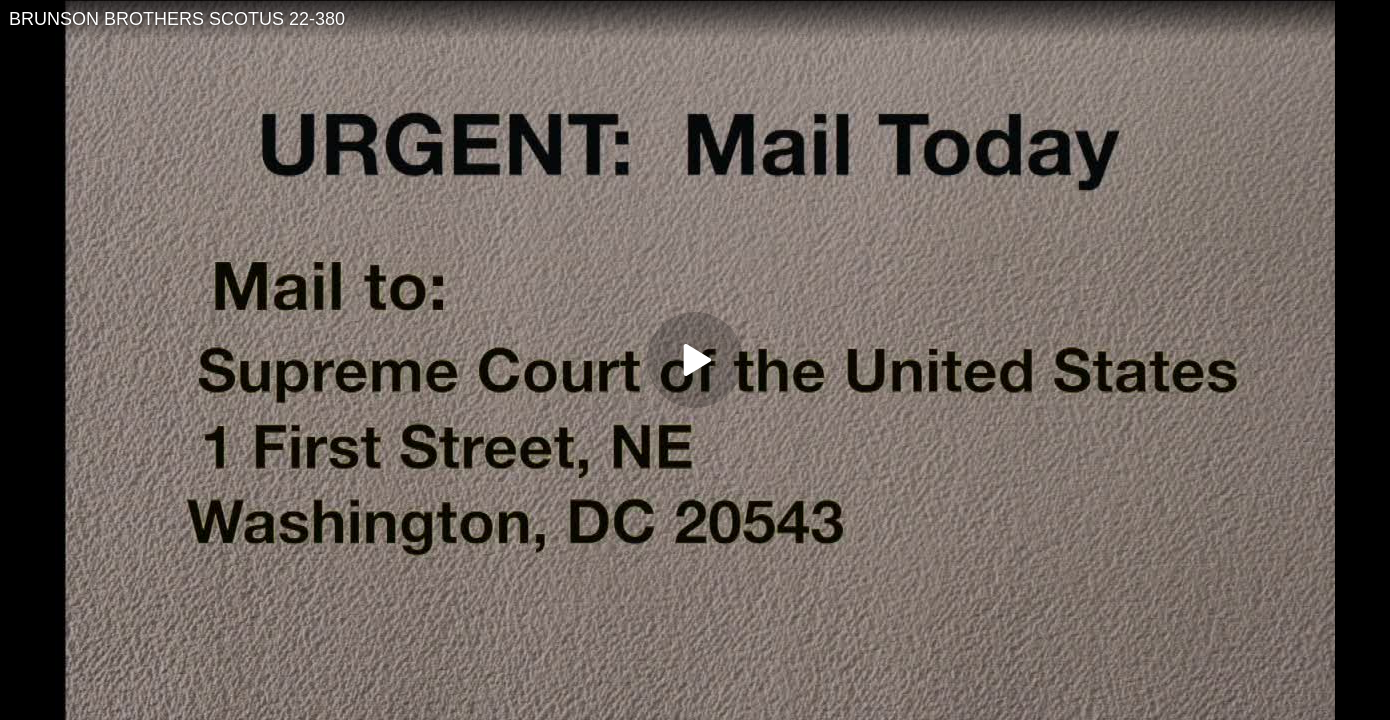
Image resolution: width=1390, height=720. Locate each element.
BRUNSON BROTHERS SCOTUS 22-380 (177, 19)
